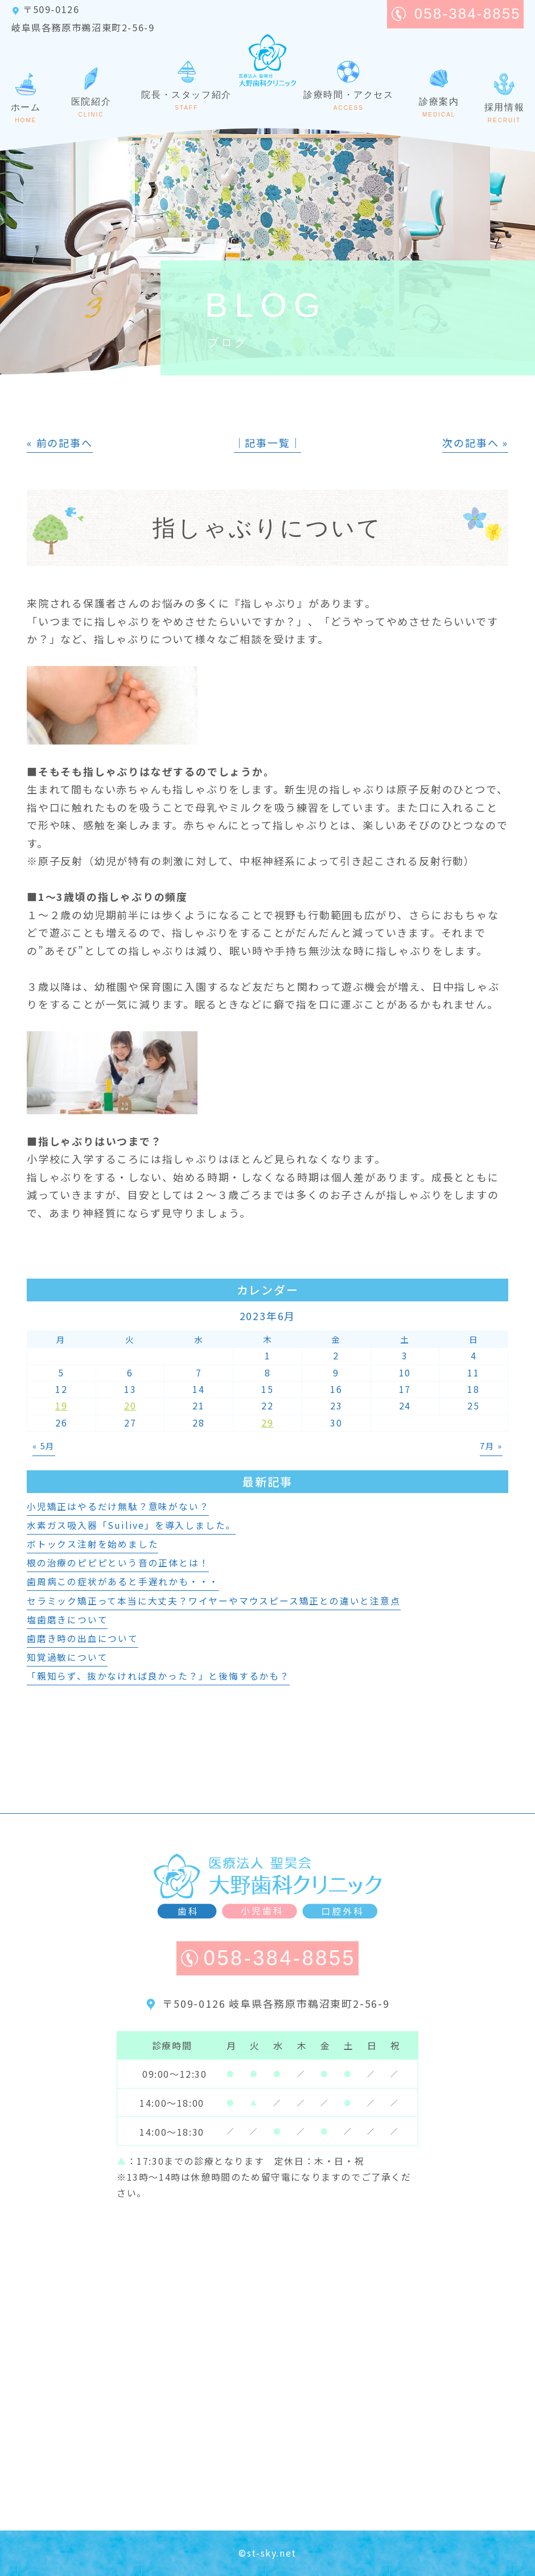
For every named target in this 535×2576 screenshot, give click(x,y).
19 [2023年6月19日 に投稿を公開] (61, 1405)
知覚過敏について (67, 1657)
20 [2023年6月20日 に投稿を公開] (130, 1405)
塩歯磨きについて (67, 1619)
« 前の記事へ (60, 442)
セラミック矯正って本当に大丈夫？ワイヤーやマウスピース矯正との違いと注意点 (214, 1600)
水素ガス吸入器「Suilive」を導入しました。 (131, 1525)
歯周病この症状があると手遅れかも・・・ (123, 1581)
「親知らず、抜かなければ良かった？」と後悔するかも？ (158, 1675)
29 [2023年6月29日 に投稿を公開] (267, 1422)
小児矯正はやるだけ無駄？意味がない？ (118, 1506)
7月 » (491, 1446)
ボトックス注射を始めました (92, 1543)
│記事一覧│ (268, 442)
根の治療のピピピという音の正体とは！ (118, 1562)
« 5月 (43, 1446)
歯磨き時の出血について (82, 1638)
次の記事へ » (475, 442)
